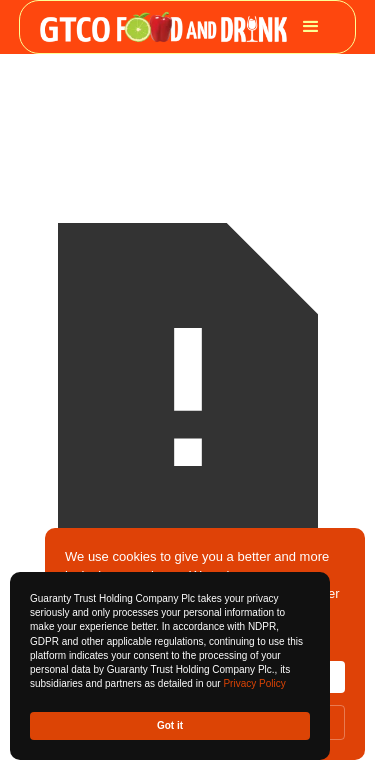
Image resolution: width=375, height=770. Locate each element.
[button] (311, 27)
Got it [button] (170, 725)
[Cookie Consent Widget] (170, 666)
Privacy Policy (254, 683)
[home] (164, 27)
